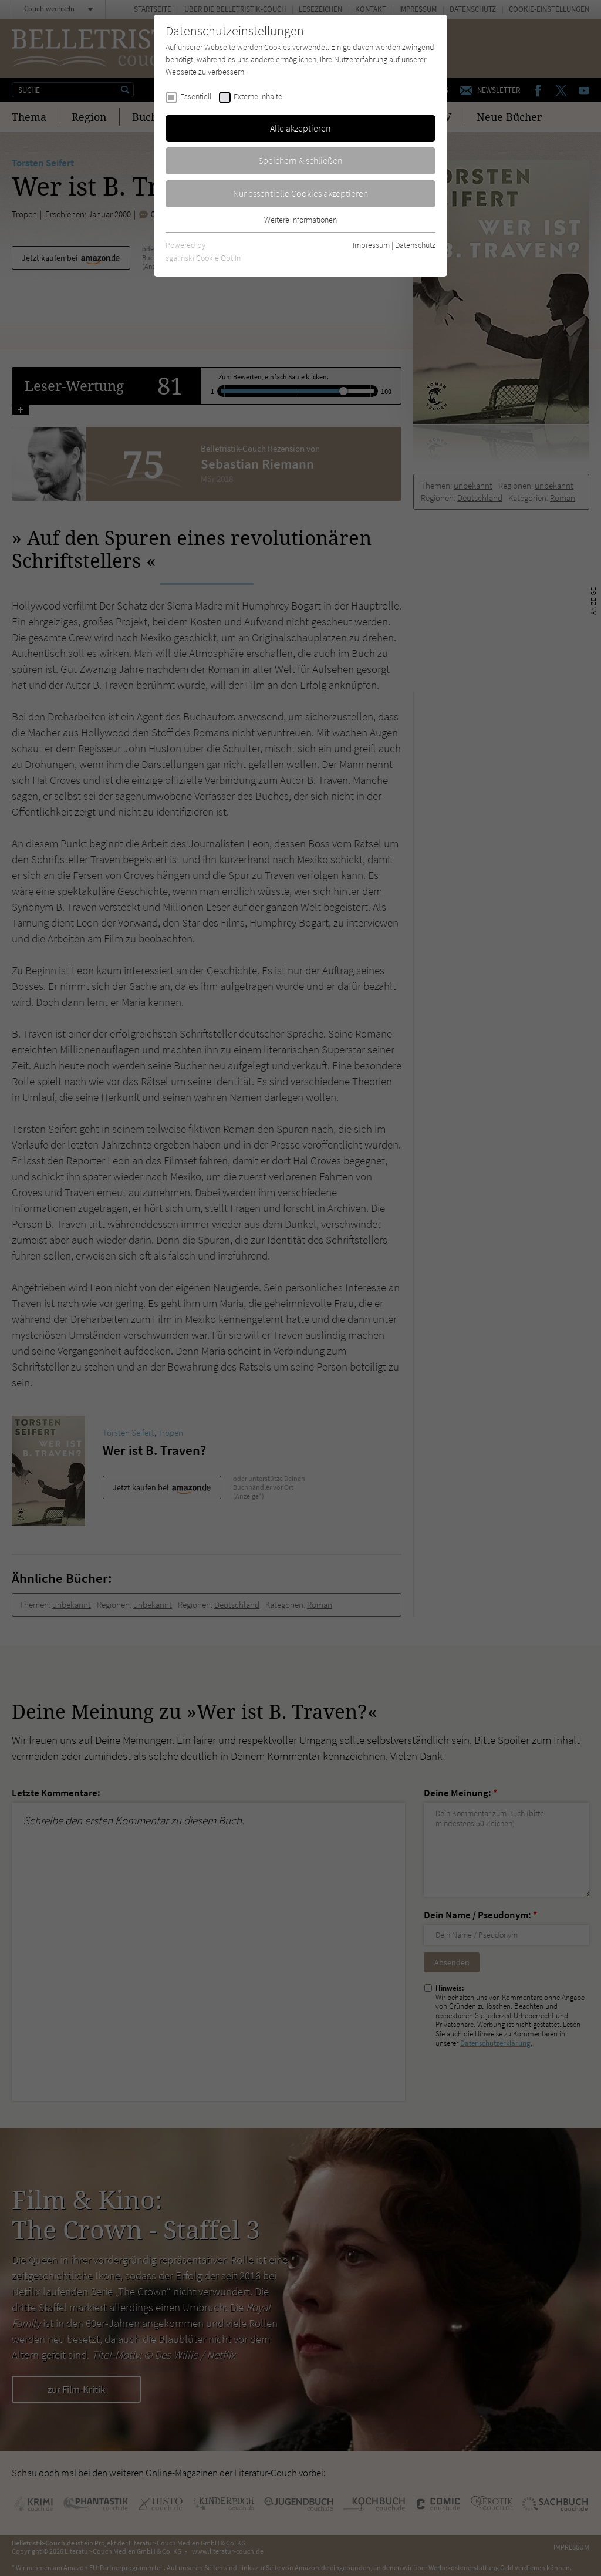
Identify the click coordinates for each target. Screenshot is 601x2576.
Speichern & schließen (300, 160)
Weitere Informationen (300, 219)
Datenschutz (415, 245)
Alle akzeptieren (300, 128)
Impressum (371, 245)
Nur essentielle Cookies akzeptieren (301, 193)
